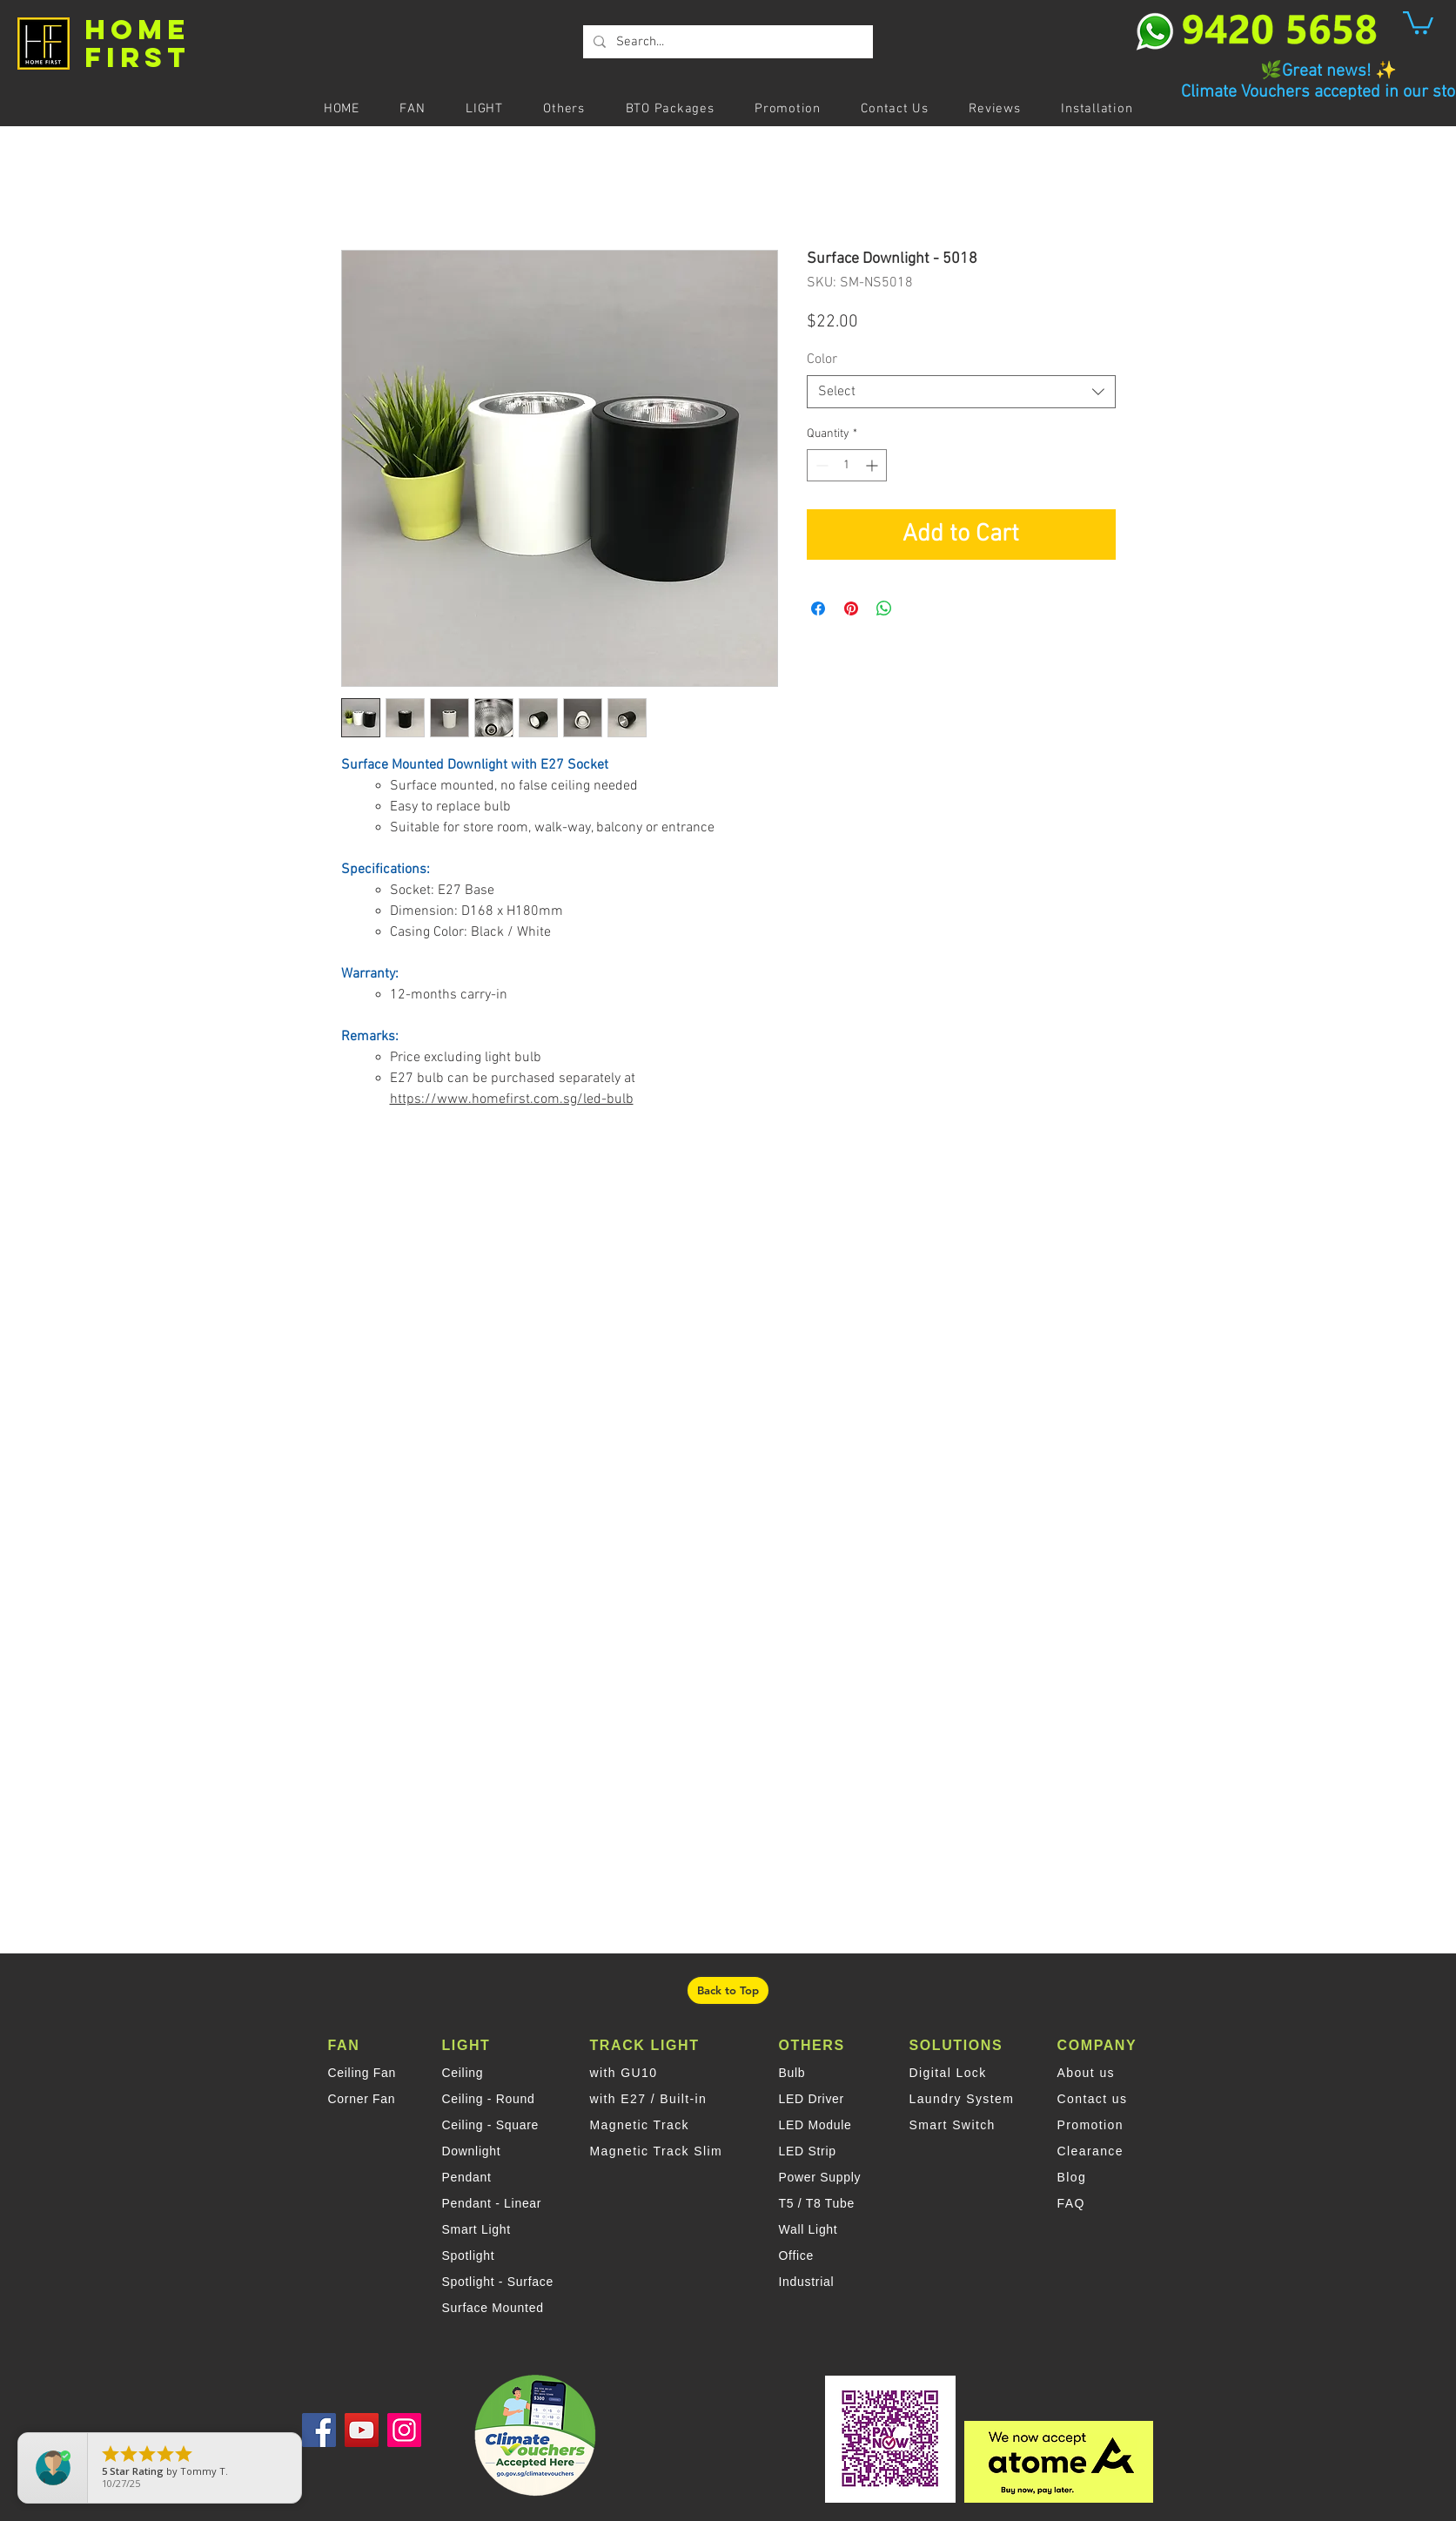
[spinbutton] (846, 465)
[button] (1418, 21)
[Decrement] (820, 465)
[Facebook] (319, 2430)
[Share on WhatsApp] (884, 608)
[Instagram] (404, 2430)
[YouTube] (362, 2430)
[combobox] (961, 391)
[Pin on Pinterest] (851, 608)
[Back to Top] (728, 1990)
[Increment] (873, 465)
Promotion (1090, 2125)
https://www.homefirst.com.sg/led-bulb (512, 1099)
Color (822, 359)
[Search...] (726, 41)
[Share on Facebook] (818, 608)
